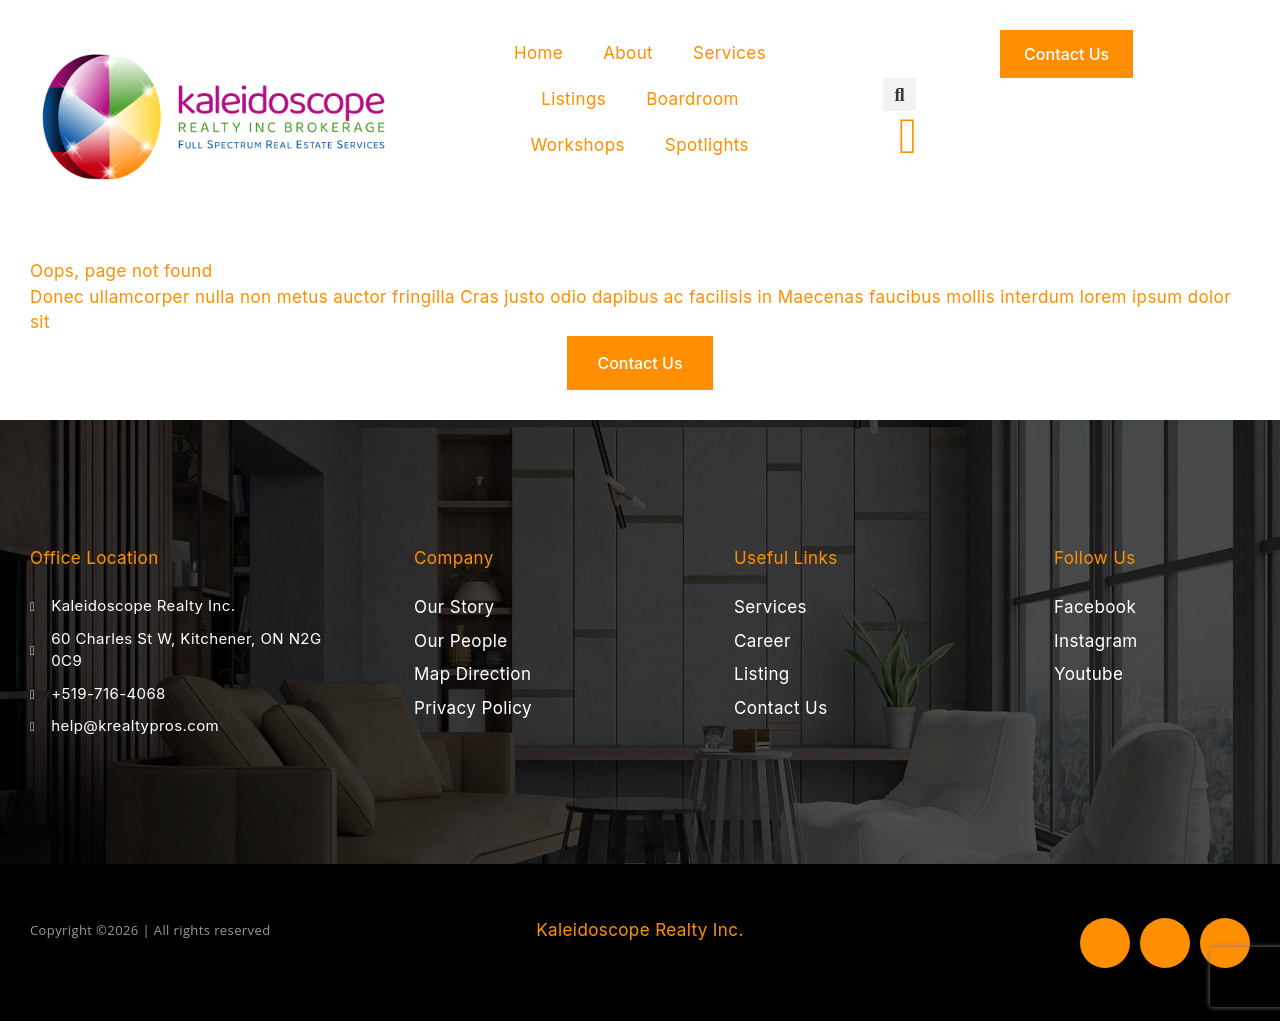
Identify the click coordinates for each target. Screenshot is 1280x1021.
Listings (573, 99)
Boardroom (692, 99)
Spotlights (707, 145)
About (628, 53)
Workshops (578, 145)
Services (729, 53)
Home (538, 53)
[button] (899, 94)
